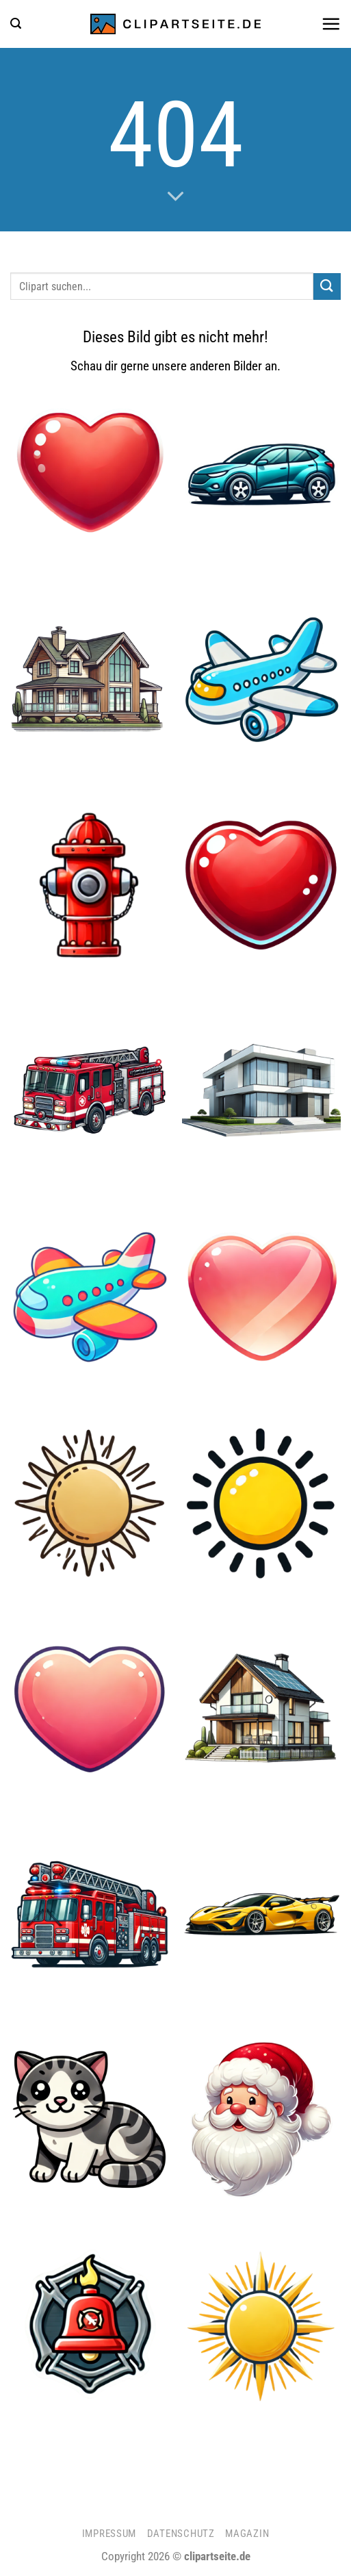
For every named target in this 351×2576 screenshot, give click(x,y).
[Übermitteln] (327, 286)
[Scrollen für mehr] (175, 196)
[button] (15, 23)
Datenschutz (181, 2533)
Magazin (247, 2533)
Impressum (109, 2533)
